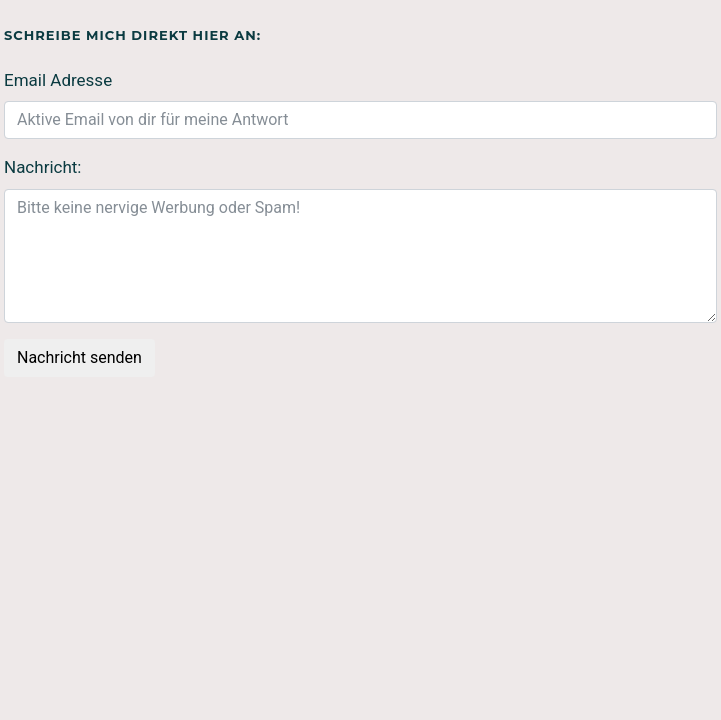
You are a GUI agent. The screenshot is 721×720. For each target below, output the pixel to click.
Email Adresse (58, 80)
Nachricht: (42, 167)
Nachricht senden (79, 357)
